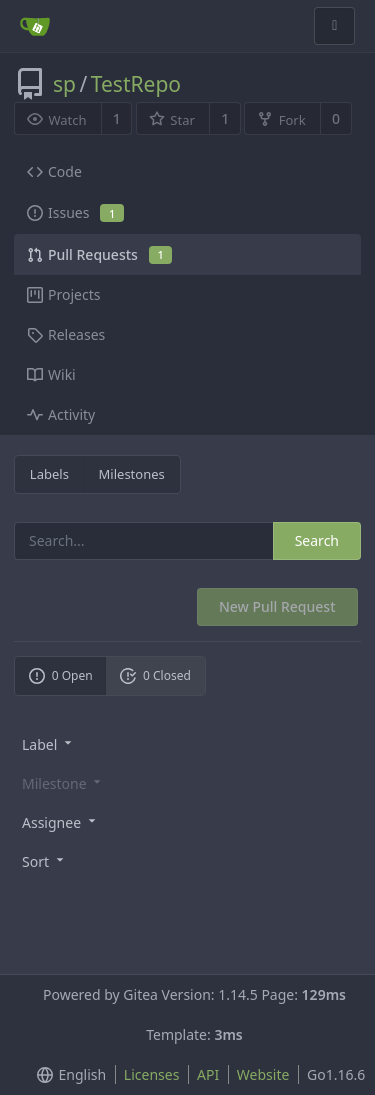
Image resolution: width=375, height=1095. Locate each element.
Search (317, 540)
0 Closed (155, 675)
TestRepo (136, 84)
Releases (66, 334)
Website (263, 1074)
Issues (75, 212)
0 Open (61, 675)
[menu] (187, 743)
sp (64, 84)
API (208, 1074)
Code (54, 171)
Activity (61, 414)
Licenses (152, 1074)
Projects (63, 294)
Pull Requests (99, 254)
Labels (49, 474)
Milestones (132, 474)
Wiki (51, 374)
